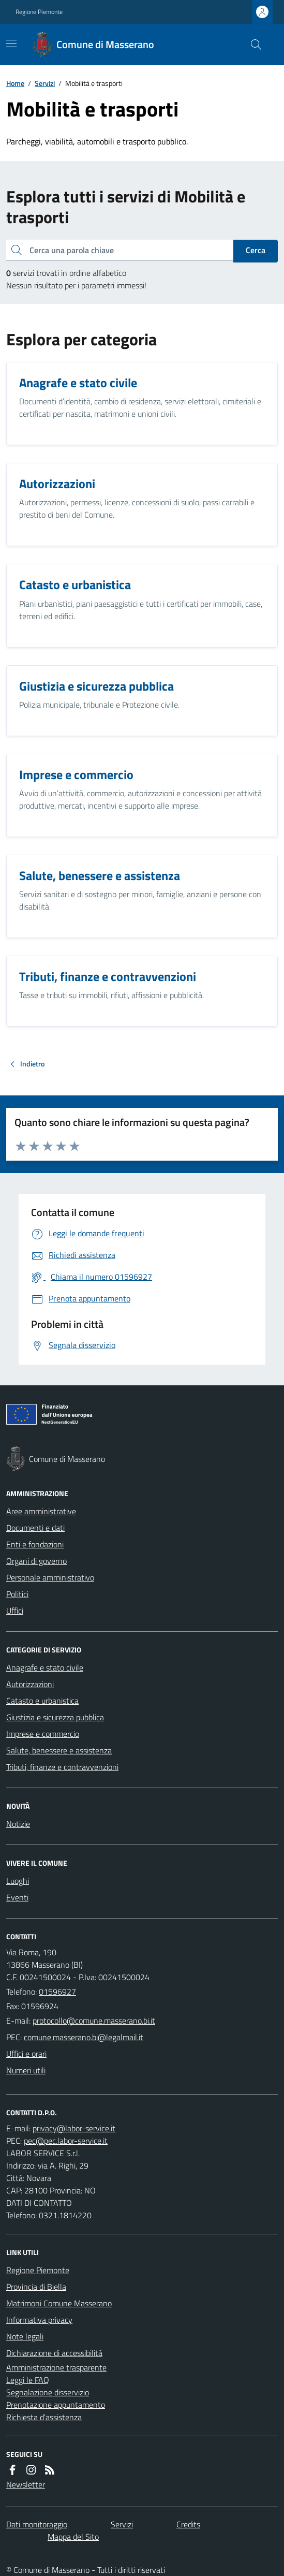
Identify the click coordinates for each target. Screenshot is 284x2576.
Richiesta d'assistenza (44, 2417)
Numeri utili (26, 2070)
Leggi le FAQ (27, 2380)
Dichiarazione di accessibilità (54, 2353)
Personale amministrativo (50, 1577)
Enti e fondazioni (35, 1544)
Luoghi (17, 1881)
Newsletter (25, 2484)
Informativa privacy (39, 2320)
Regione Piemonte (39, 12)
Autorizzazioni (30, 1684)
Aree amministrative (41, 1511)
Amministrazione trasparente (56, 2367)
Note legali (24, 2336)
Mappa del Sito (73, 2536)
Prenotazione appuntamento (55, 2404)
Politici (17, 1594)
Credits (188, 2524)
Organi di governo (36, 1561)
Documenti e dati (35, 1527)
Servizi (45, 83)
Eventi (17, 1897)
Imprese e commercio (42, 1734)
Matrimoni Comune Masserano (59, 2303)
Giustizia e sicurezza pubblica (55, 1717)
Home (15, 83)
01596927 (57, 1991)
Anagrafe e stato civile (44, 1667)
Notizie (18, 1824)
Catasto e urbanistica (42, 1700)
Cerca (255, 250)
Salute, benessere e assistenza (59, 1750)
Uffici (14, 1610)
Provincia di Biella (36, 2286)
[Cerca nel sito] (251, 44)
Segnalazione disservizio (47, 2392)
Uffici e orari (26, 2053)
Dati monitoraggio (36, 2524)
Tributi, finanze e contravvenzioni (62, 1767)
